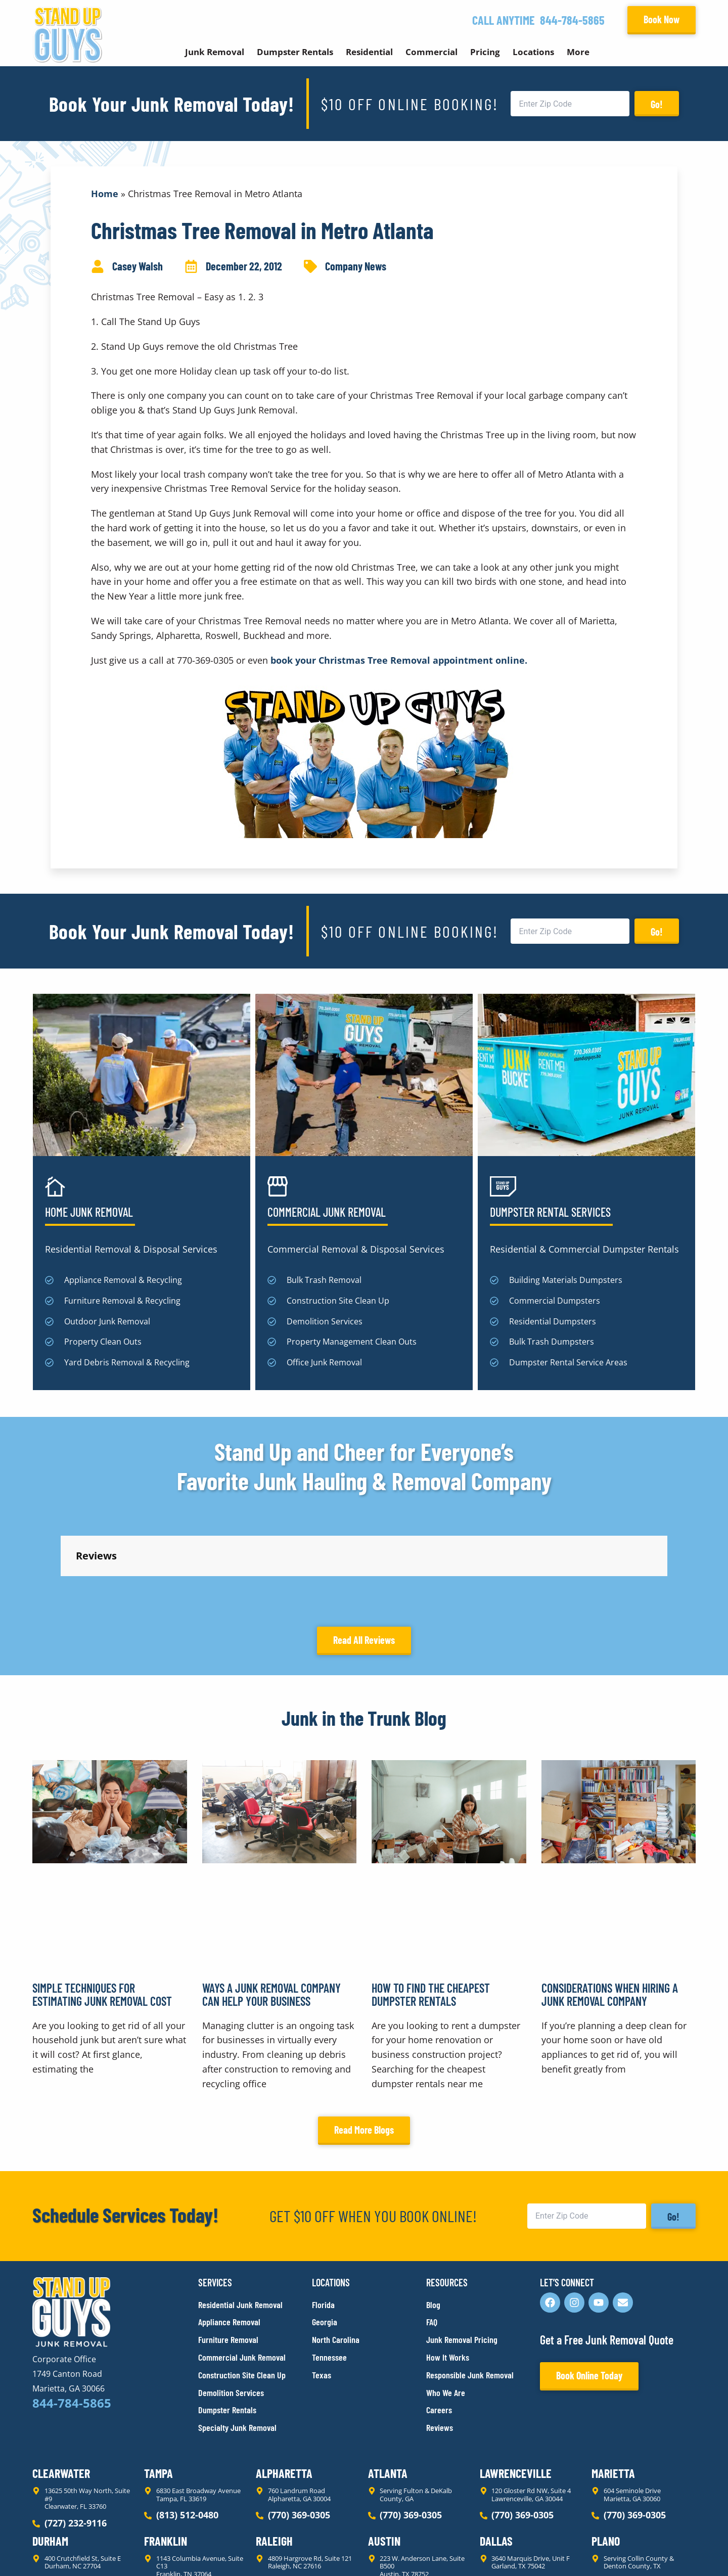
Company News (355, 265)
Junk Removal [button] (214, 52)
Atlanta (387, 2382)
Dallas (496, 2450)
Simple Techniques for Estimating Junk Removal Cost (102, 1903)
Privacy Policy (56, 2550)
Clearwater (61, 2382)
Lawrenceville (516, 2382)
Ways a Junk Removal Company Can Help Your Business (271, 1903)
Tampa (158, 2382)
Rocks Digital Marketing (650, 2551)
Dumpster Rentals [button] (295, 52)
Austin (384, 2450)
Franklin (165, 2450)
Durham (50, 2450)
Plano (606, 2450)
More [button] (578, 52)
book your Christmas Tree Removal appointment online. (398, 660)
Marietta (613, 2382)
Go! (657, 104)
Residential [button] (369, 52)
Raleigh (274, 2450)
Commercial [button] (431, 52)
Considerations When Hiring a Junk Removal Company (609, 1903)
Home (104, 194)
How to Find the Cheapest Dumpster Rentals (431, 1903)
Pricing (485, 52)
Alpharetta (284, 2382)
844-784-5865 (572, 20)
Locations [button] (533, 52)
